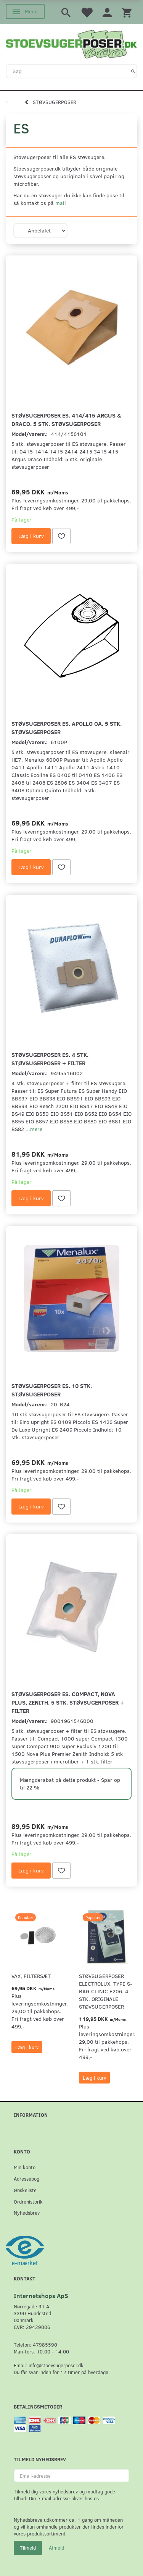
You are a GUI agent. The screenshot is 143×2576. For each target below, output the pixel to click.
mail (60, 202)
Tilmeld (28, 2547)
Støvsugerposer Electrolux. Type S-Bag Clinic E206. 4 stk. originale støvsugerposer (105, 1991)
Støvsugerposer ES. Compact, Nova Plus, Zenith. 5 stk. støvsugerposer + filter (67, 1702)
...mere (34, 1129)
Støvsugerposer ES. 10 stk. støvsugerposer (51, 1389)
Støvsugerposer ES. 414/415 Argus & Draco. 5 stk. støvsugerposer (66, 419)
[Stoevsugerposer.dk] (71, 43)
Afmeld (56, 2547)
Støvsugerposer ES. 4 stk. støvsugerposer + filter (49, 1058)
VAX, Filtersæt (31, 1976)
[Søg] (133, 71)
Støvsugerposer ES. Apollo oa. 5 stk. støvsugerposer (66, 727)
